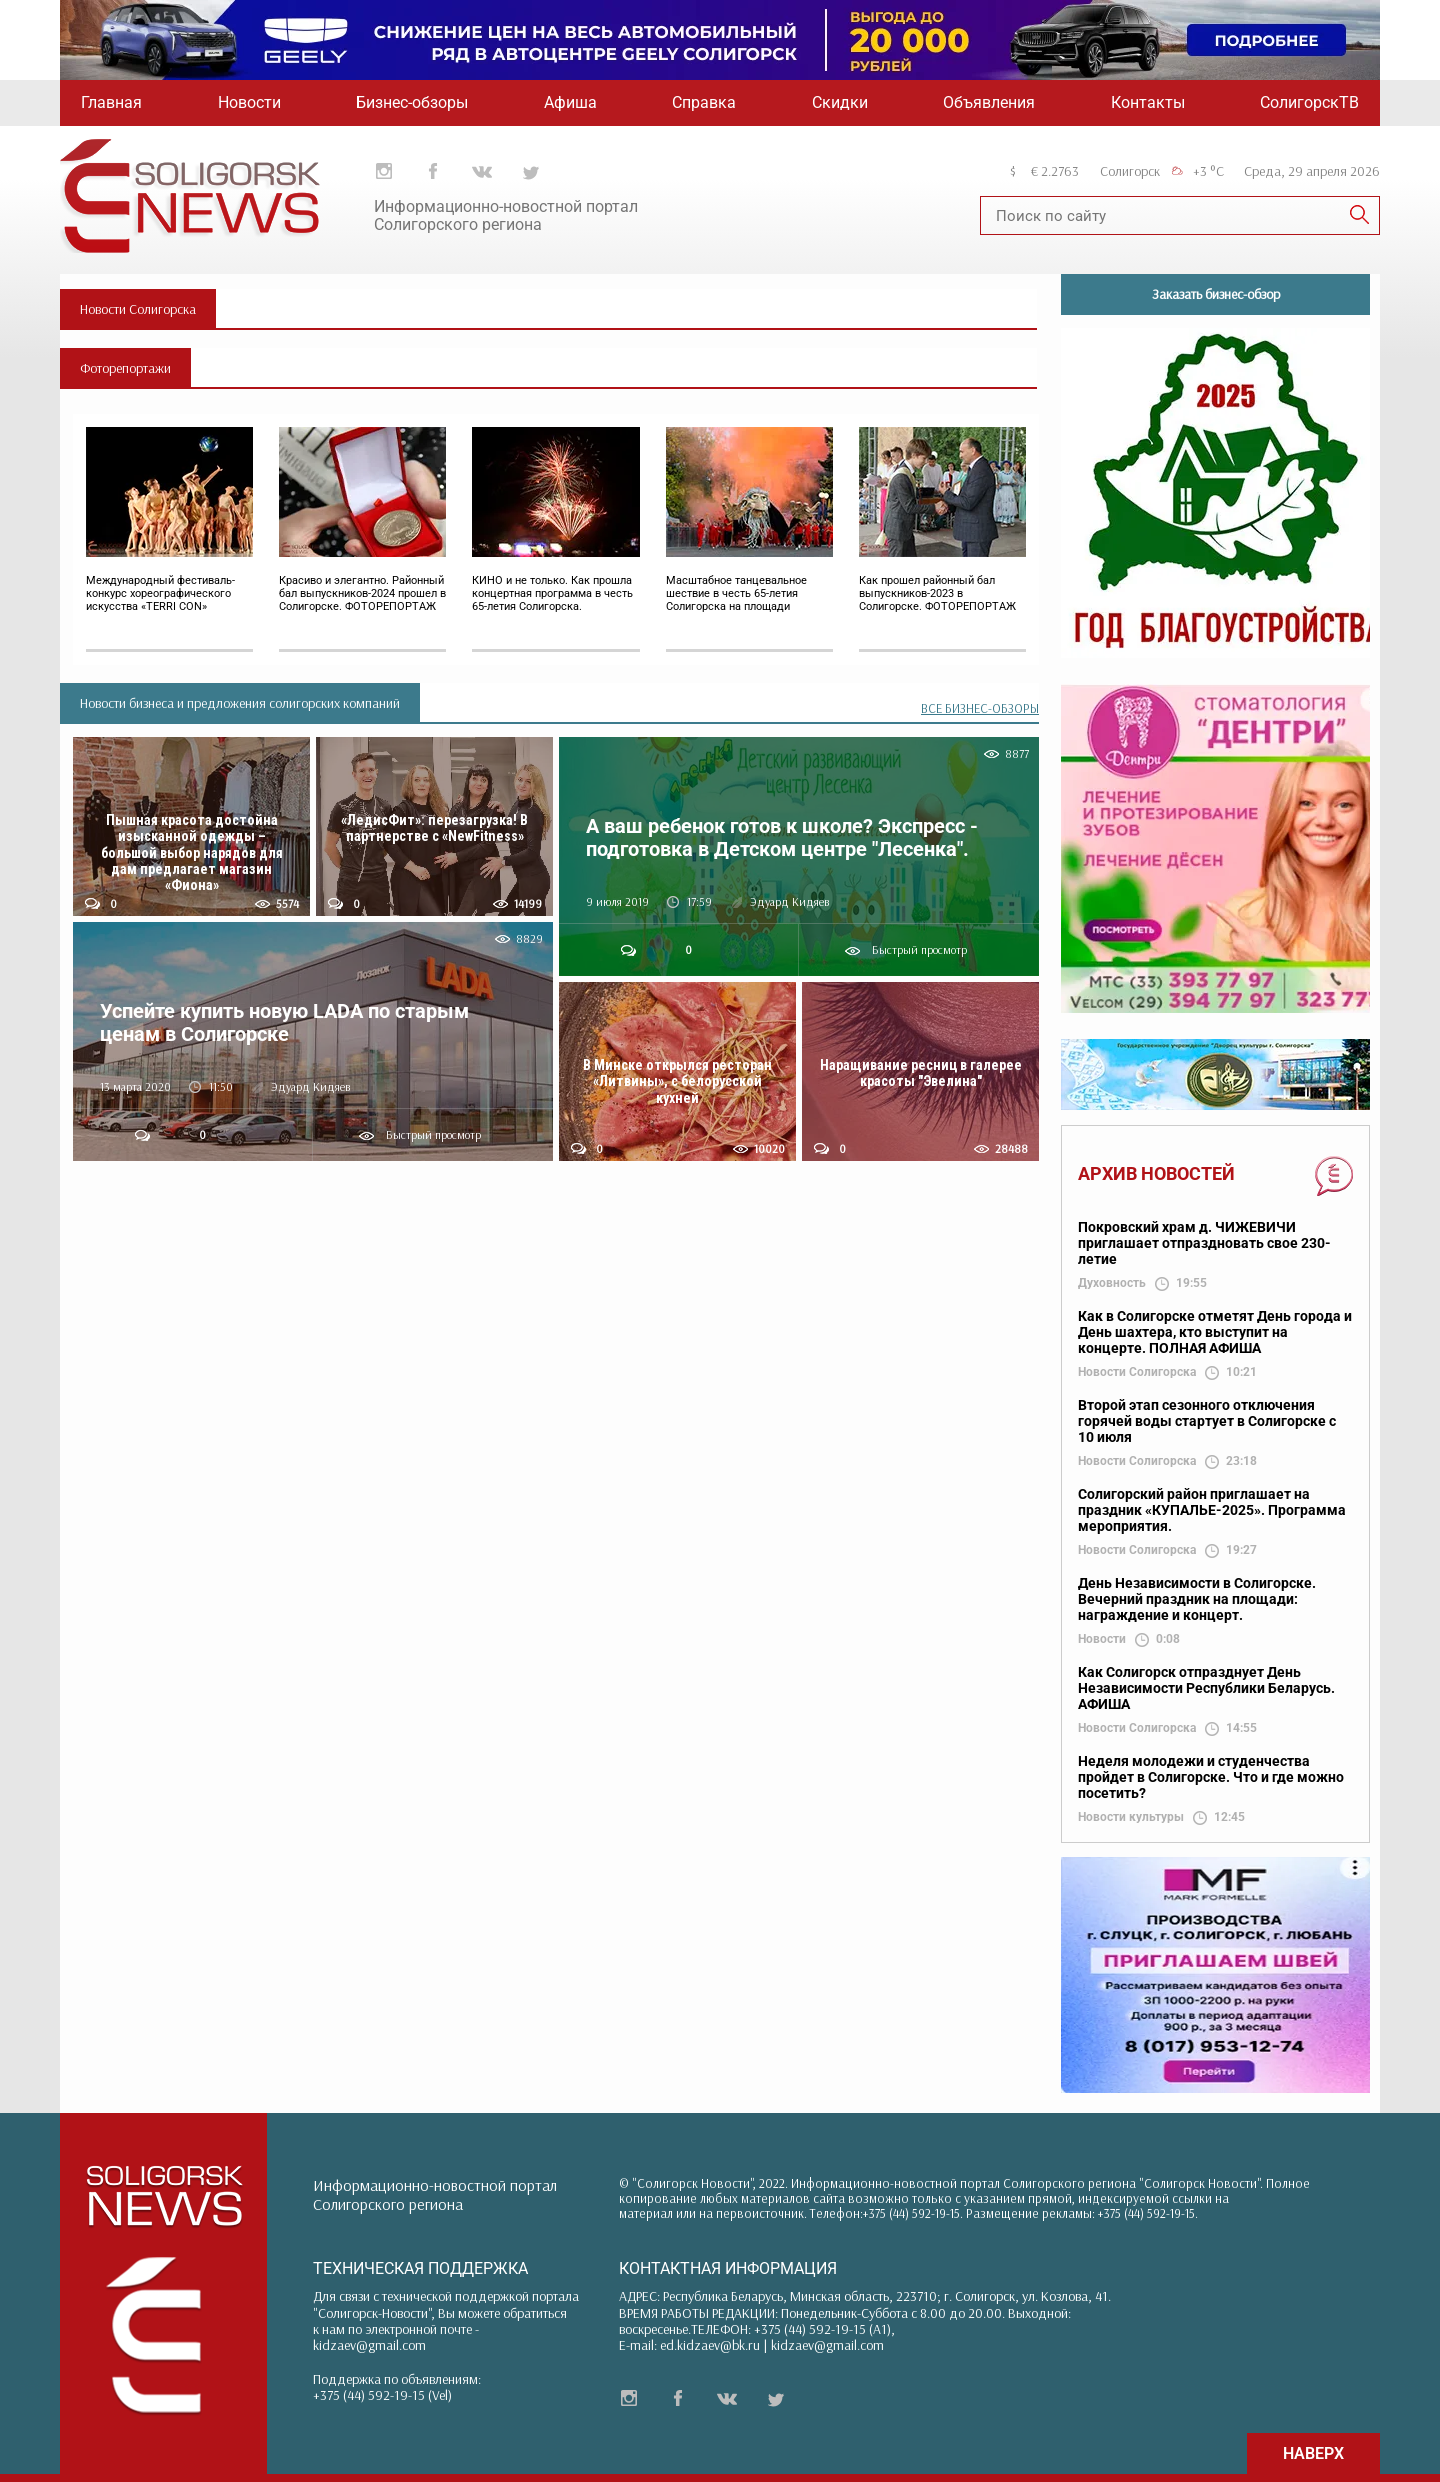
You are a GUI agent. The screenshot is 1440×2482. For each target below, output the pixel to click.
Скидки (840, 102)
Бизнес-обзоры (412, 102)
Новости (249, 102)
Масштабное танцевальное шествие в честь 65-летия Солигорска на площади (736, 593)
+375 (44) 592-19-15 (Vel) (382, 2395)
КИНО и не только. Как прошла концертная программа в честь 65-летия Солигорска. (552, 593)
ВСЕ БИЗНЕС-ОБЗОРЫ (980, 708)
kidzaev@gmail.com (369, 2345)
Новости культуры (1131, 1817)
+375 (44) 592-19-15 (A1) (822, 2329)
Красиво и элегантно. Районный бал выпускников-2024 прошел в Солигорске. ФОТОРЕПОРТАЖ (362, 593)
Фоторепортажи (125, 368)
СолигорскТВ (1309, 102)
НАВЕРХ (1313, 2453)
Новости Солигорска (138, 309)
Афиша (570, 102)
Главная (111, 102)
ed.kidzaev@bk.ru (710, 2345)
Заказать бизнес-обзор (1216, 294)
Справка (704, 102)
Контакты (1148, 102)
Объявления (989, 102)
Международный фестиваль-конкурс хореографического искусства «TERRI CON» (160, 593)
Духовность (1112, 1283)
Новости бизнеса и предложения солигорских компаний (240, 703)
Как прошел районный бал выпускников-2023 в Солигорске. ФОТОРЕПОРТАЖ (937, 593)
